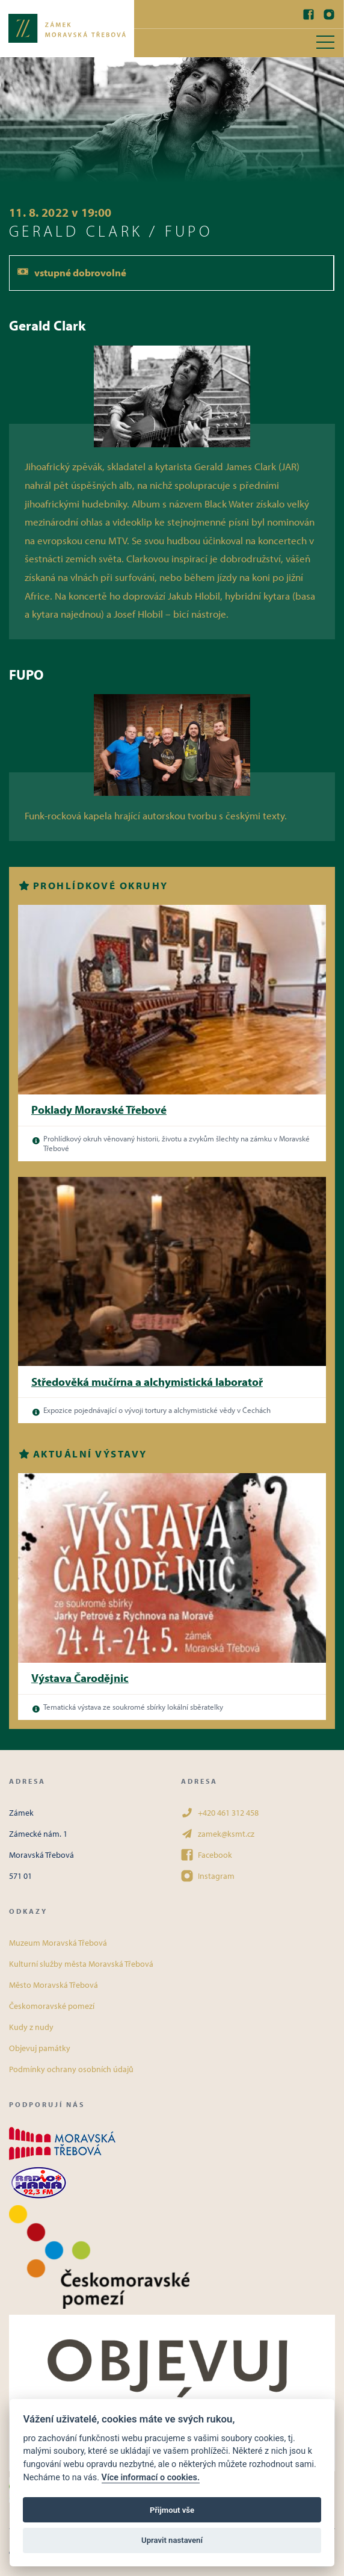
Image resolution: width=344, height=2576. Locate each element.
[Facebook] (308, 14)
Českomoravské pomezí (51, 2005)
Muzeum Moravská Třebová (58, 1942)
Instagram (208, 1876)
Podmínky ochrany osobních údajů (71, 2069)
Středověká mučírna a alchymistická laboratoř (147, 1381)
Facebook (206, 1855)
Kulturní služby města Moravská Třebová (81, 1963)
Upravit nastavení (172, 2540)
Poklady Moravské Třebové (99, 1109)
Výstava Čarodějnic (80, 1678)
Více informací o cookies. (151, 2477)
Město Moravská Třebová (53, 1984)
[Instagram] (329, 14)
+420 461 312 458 (220, 1813)
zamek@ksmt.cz (217, 1834)
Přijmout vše (172, 2510)
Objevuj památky (39, 2048)
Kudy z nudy (31, 2027)
